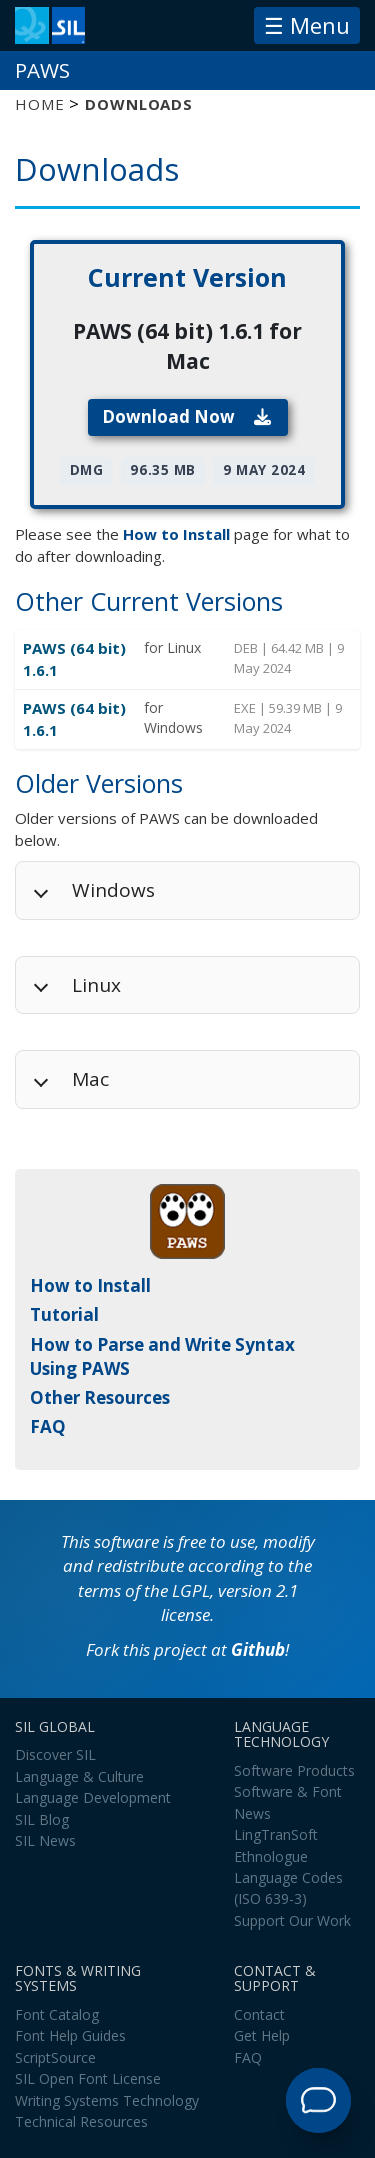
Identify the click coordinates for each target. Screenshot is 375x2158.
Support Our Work (292, 1920)
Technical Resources (81, 2121)
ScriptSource (55, 2057)
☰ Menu (307, 25)
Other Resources (100, 1397)
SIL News (45, 1840)
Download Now (187, 416)
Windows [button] (113, 890)
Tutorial (64, 1314)
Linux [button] (96, 985)
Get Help (262, 2035)
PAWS (42, 70)
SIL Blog (42, 1819)
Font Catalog (57, 2014)
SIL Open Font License (88, 2078)
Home (39, 104)
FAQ (48, 1426)
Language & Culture (79, 1776)
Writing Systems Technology (107, 2100)
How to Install (176, 534)
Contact (259, 2014)
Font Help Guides (70, 2035)
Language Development (93, 1797)
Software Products (294, 1770)
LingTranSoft (276, 1834)
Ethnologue (271, 1856)
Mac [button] (90, 1079)
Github (258, 1649)
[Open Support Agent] (318, 2100)
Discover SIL (55, 1754)
